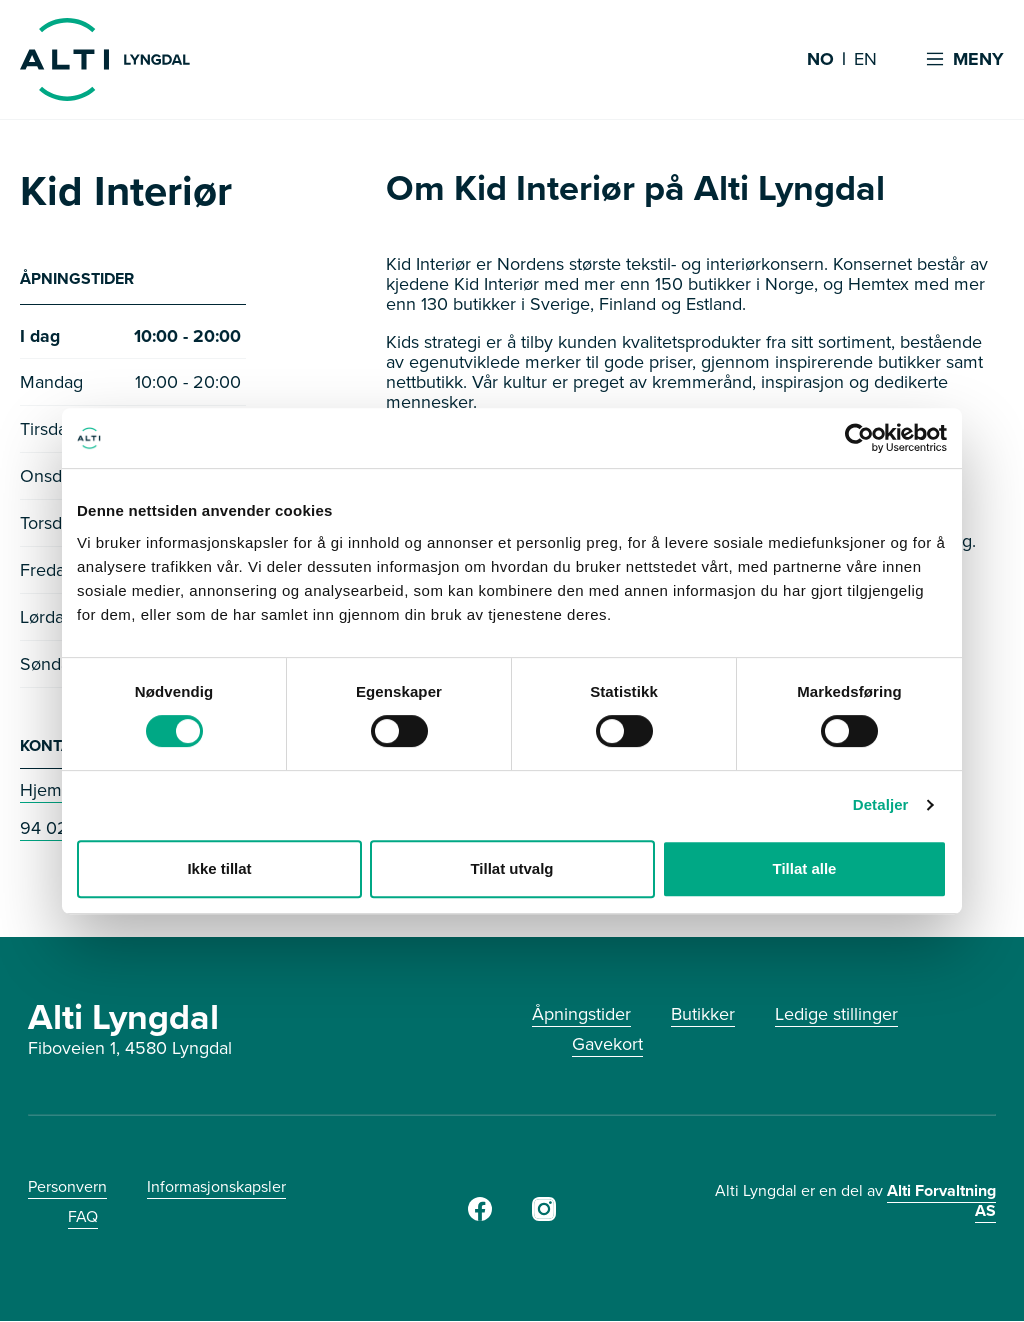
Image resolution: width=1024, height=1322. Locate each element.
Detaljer (881, 804)
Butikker (703, 1015)
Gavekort (607, 1045)
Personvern (67, 1187)
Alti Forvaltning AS (941, 1201)
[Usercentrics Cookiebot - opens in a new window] (859, 438)
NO (820, 60)
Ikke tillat (219, 868)
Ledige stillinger (836, 1015)
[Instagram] (544, 1216)
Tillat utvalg (511, 868)
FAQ (83, 1217)
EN (865, 60)
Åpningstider (581, 1015)
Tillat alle (805, 868)
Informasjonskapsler (216, 1187)
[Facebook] (480, 1216)
